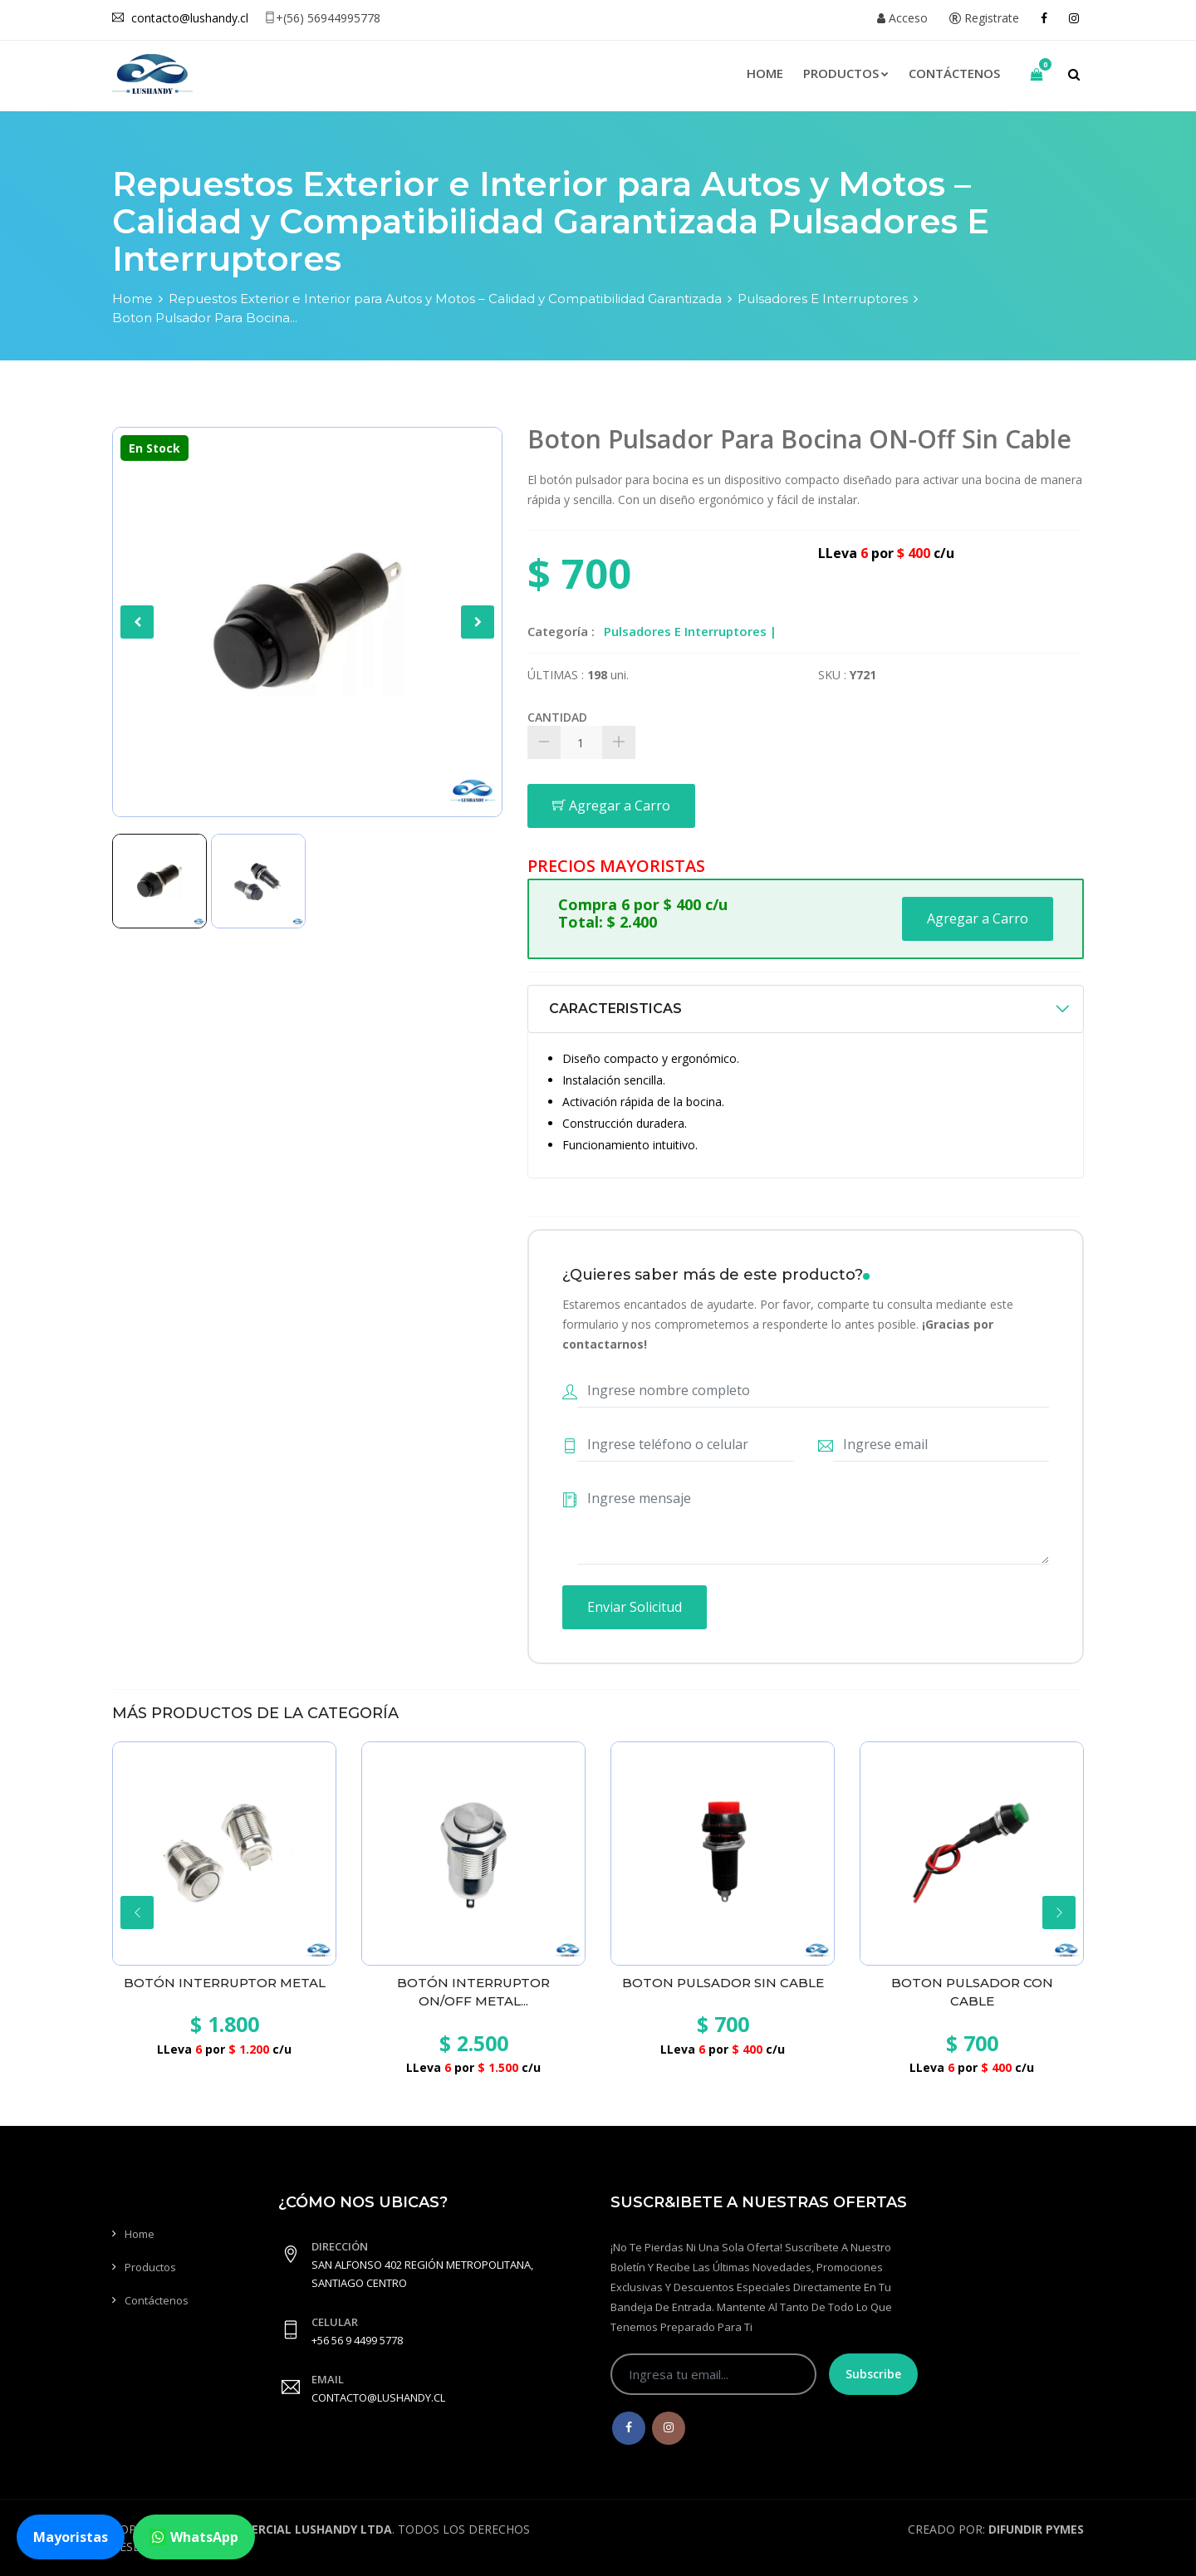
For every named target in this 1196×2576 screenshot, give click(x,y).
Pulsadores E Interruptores (823, 298)
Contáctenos (954, 73)
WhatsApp (194, 2537)
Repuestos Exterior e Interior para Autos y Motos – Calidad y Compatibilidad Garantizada (445, 298)
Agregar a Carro (611, 805)
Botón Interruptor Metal (225, 1983)
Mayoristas (70, 2537)
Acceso (902, 18)
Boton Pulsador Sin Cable (723, 1983)
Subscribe (873, 2374)
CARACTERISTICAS (615, 1008)
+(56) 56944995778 (322, 18)
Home (765, 73)
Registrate (984, 18)
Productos (846, 73)
